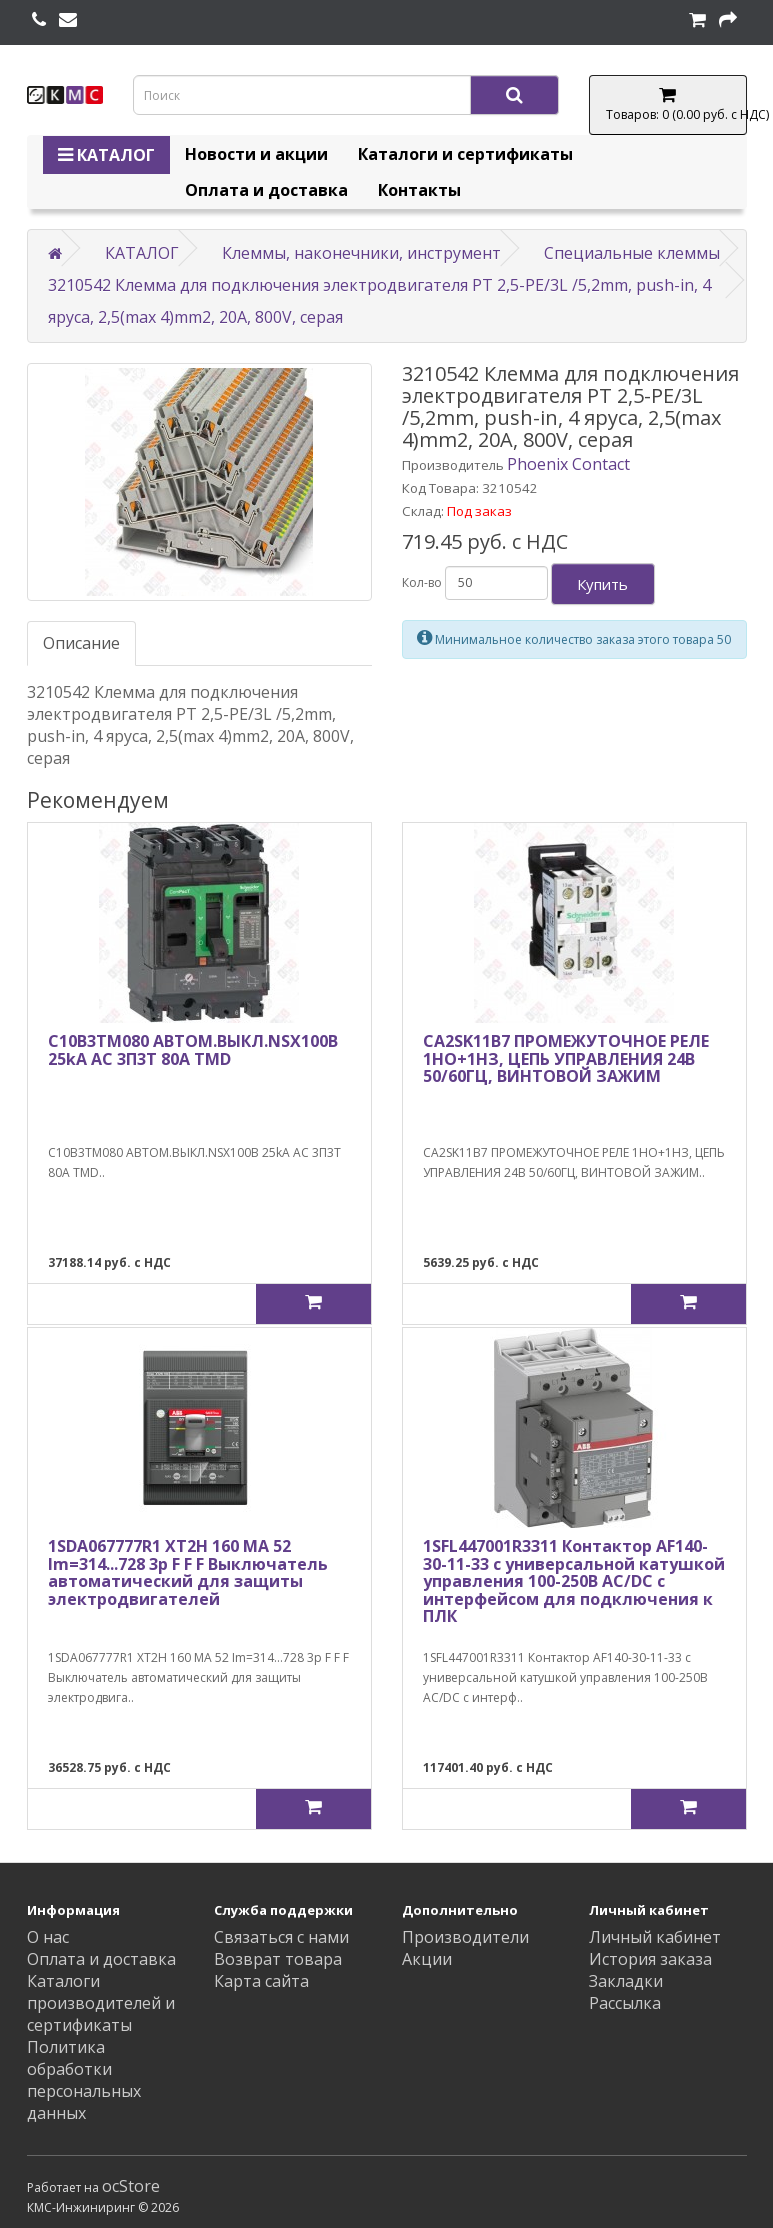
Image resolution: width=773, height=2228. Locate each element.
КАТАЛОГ (106, 155)
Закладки (626, 1981)
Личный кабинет (655, 1937)
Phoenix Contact (568, 464)
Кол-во (422, 582)
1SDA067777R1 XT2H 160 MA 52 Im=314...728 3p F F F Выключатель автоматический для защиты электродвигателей (188, 1572)
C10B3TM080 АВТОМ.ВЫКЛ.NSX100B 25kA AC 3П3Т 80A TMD (193, 1050)
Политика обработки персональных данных (84, 2080)
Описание (81, 643)
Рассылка (625, 2003)
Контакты (419, 190)
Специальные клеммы (632, 253)
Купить (602, 584)
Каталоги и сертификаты (465, 154)
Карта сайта (261, 1981)
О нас (48, 1937)
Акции (427, 1959)
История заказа (650, 1959)
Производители (465, 1937)
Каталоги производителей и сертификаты (101, 2003)
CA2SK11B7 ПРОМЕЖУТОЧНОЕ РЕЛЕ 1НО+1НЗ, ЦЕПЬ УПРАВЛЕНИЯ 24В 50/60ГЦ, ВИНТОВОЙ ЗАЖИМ (566, 1058)
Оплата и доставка (266, 190)
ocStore (131, 2186)
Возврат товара (278, 1959)
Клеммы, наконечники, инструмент (361, 253)
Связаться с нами (281, 1937)
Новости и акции (256, 154)
